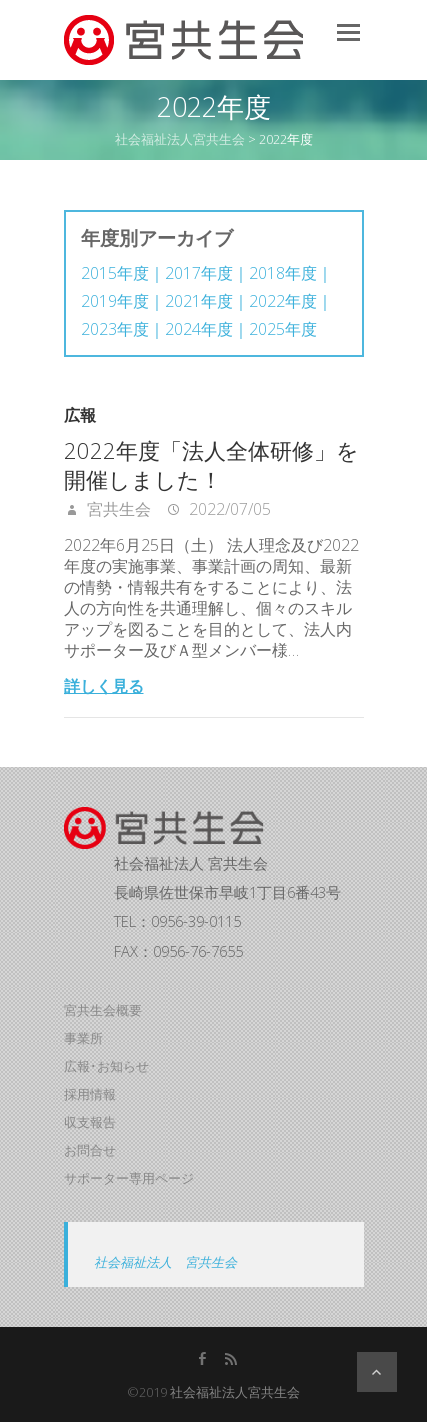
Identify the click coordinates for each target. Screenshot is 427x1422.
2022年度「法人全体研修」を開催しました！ (211, 464)
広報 (80, 415)
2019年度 (115, 301)
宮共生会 (117, 509)
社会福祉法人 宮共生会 (165, 1262)
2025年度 (283, 329)
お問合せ (90, 1150)
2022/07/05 (228, 509)
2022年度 (283, 301)
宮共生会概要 (103, 1010)
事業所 (83, 1038)
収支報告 (90, 1122)
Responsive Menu (349, 32)
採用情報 (90, 1094)
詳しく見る (104, 686)
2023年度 (115, 329)
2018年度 (283, 273)
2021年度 (199, 301)
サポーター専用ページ (129, 1178)
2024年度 (199, 329)
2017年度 (199, 273)
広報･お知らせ (106, 1066)
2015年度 (115, 273)
